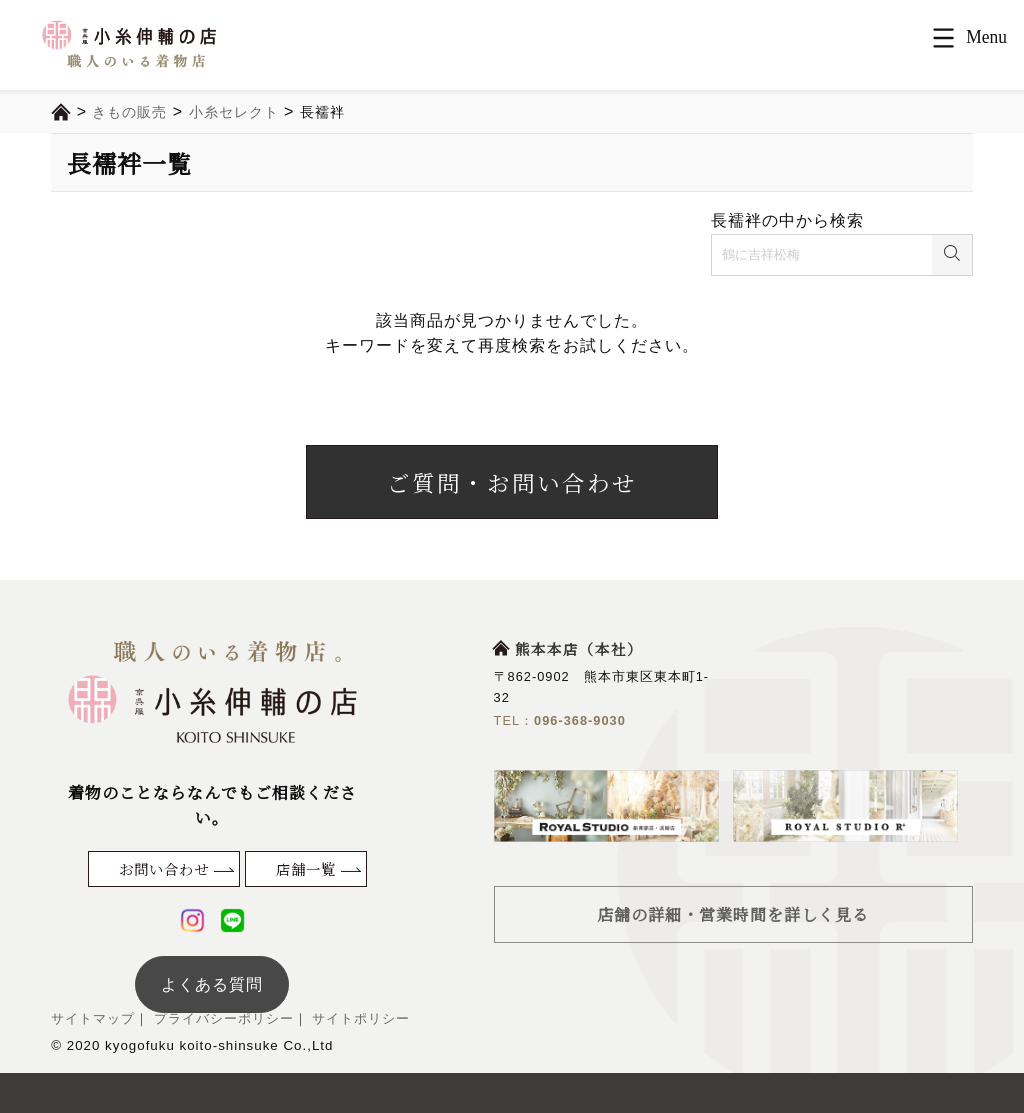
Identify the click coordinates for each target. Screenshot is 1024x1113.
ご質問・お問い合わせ (512, 482)
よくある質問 (212, 984)
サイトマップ (93, 1018)
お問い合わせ (164, 868)
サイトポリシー (359, 1018)
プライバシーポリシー (221, 1018)
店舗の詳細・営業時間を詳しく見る (733, 914)
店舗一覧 (306, 868)
